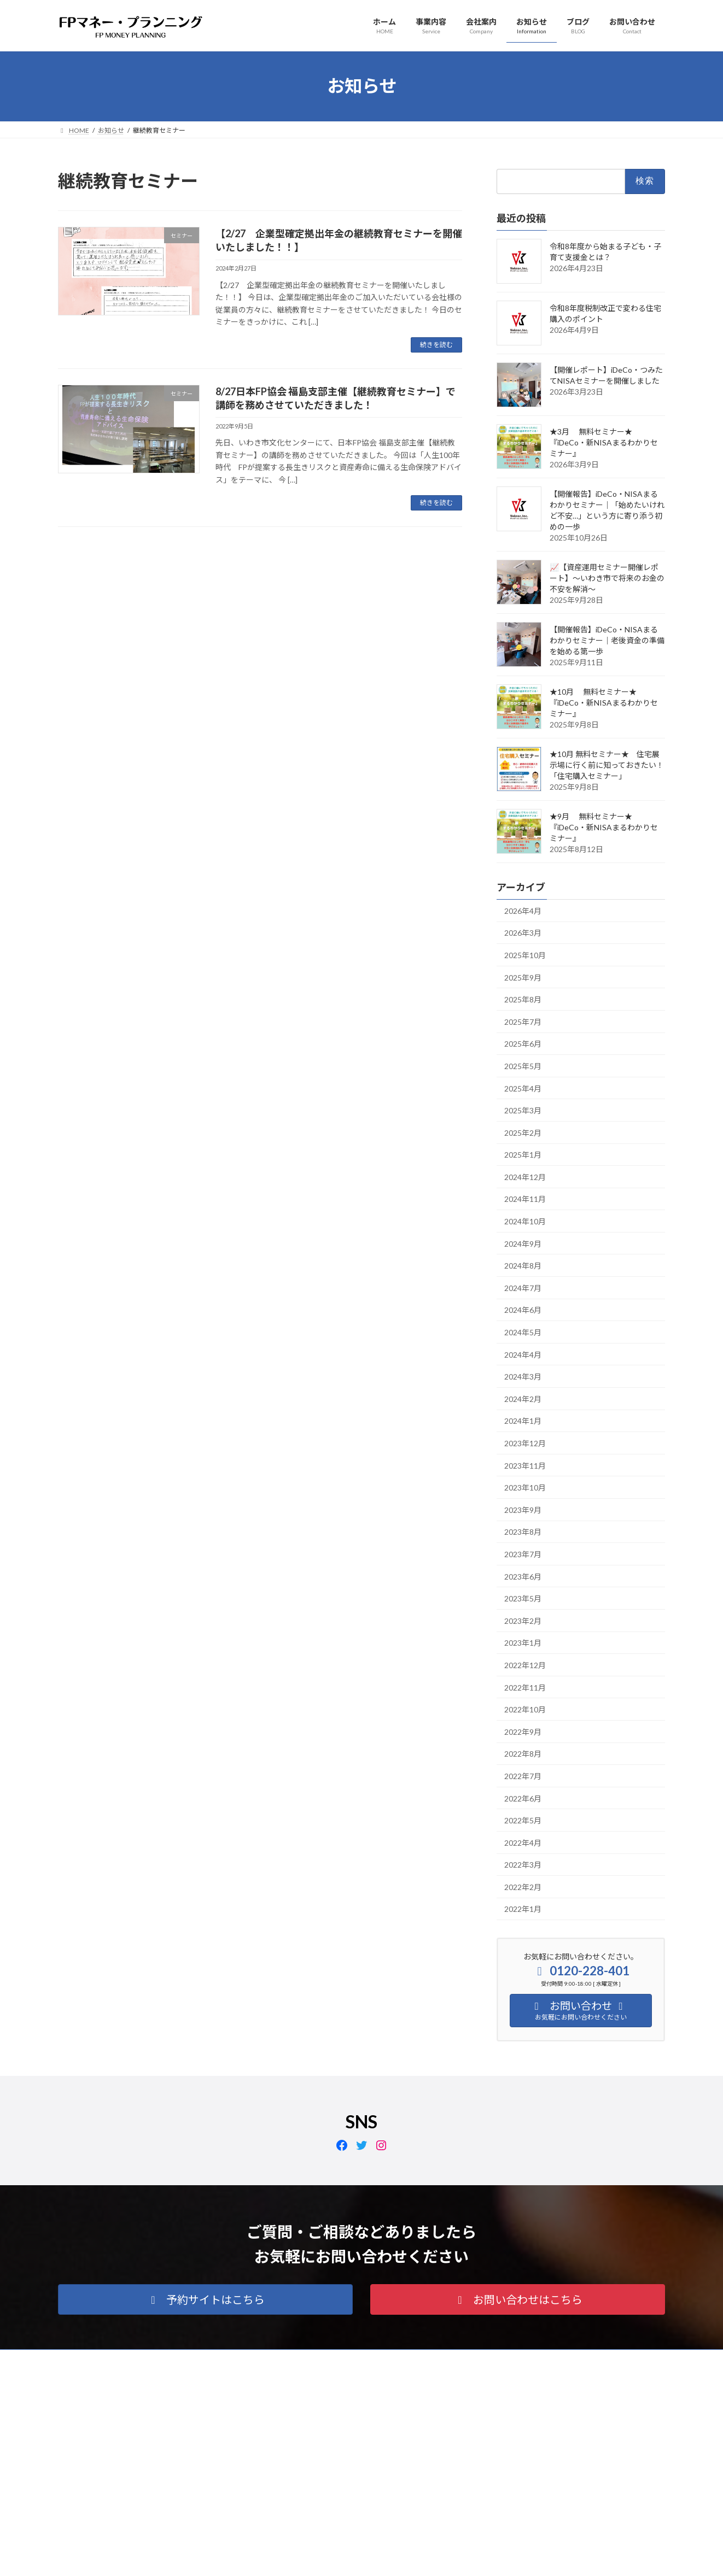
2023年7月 (522, 1554)
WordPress (302, 2557)
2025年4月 (522, 1088)
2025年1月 (522, 1154)
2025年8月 (522, 999)
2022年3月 (522, 1864)
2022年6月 (522, 1798)
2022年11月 (525, 1687)
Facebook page (569, 2435)
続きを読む (436, 345)
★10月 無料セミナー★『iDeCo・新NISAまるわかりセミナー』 (604, 702)
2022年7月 (522, 1776)
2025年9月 (522, 977)
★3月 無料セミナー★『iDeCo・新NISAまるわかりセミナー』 (604, 441)
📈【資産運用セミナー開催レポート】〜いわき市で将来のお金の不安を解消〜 (607, 577)
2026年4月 (522, 910)
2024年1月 (522, 1420)
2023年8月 (522, 1531)
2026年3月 (522, 932)
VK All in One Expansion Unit (432, 2557)
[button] (205, 2299)
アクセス (216, 2359)
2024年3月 (522, 1376)
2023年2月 (522, 1620)
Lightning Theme (358, 2557)
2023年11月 (525, 1465)
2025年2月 (522, 1132)
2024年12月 (525, 1176)
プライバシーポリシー (101, 2359)
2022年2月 (522, 1886)
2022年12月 (525, 1665)
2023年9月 (522, 1509)
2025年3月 (522, 1110)
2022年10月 (525, 1709)
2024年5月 (522, 1332)
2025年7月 (522, 1021)
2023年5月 (522, 1598)
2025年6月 (522, 1043)
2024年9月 (522, 1243)
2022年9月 (522, 1731)
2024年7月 (522, 1287)
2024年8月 (522, 1265)
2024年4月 (522, 1354)
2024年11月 (525, 1199)
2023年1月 (522, 1642)
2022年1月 (522, 1909)
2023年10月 (525, 1487)
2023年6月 (522, 1576)
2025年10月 (525, 955)
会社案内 (168, 2359)
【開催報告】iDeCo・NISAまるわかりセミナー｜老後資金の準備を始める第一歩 (607, 639)
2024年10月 (525, 1221)
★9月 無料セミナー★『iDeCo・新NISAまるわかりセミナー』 (604, 826)
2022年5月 (522, 1820)
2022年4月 (522, 1842)
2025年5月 (522, 1066)
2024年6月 (522, 1310)
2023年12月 (525, 1443)
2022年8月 (522, 1753)
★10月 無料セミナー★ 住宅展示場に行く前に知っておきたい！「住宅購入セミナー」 (607, 764)
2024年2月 (522, 1398)
